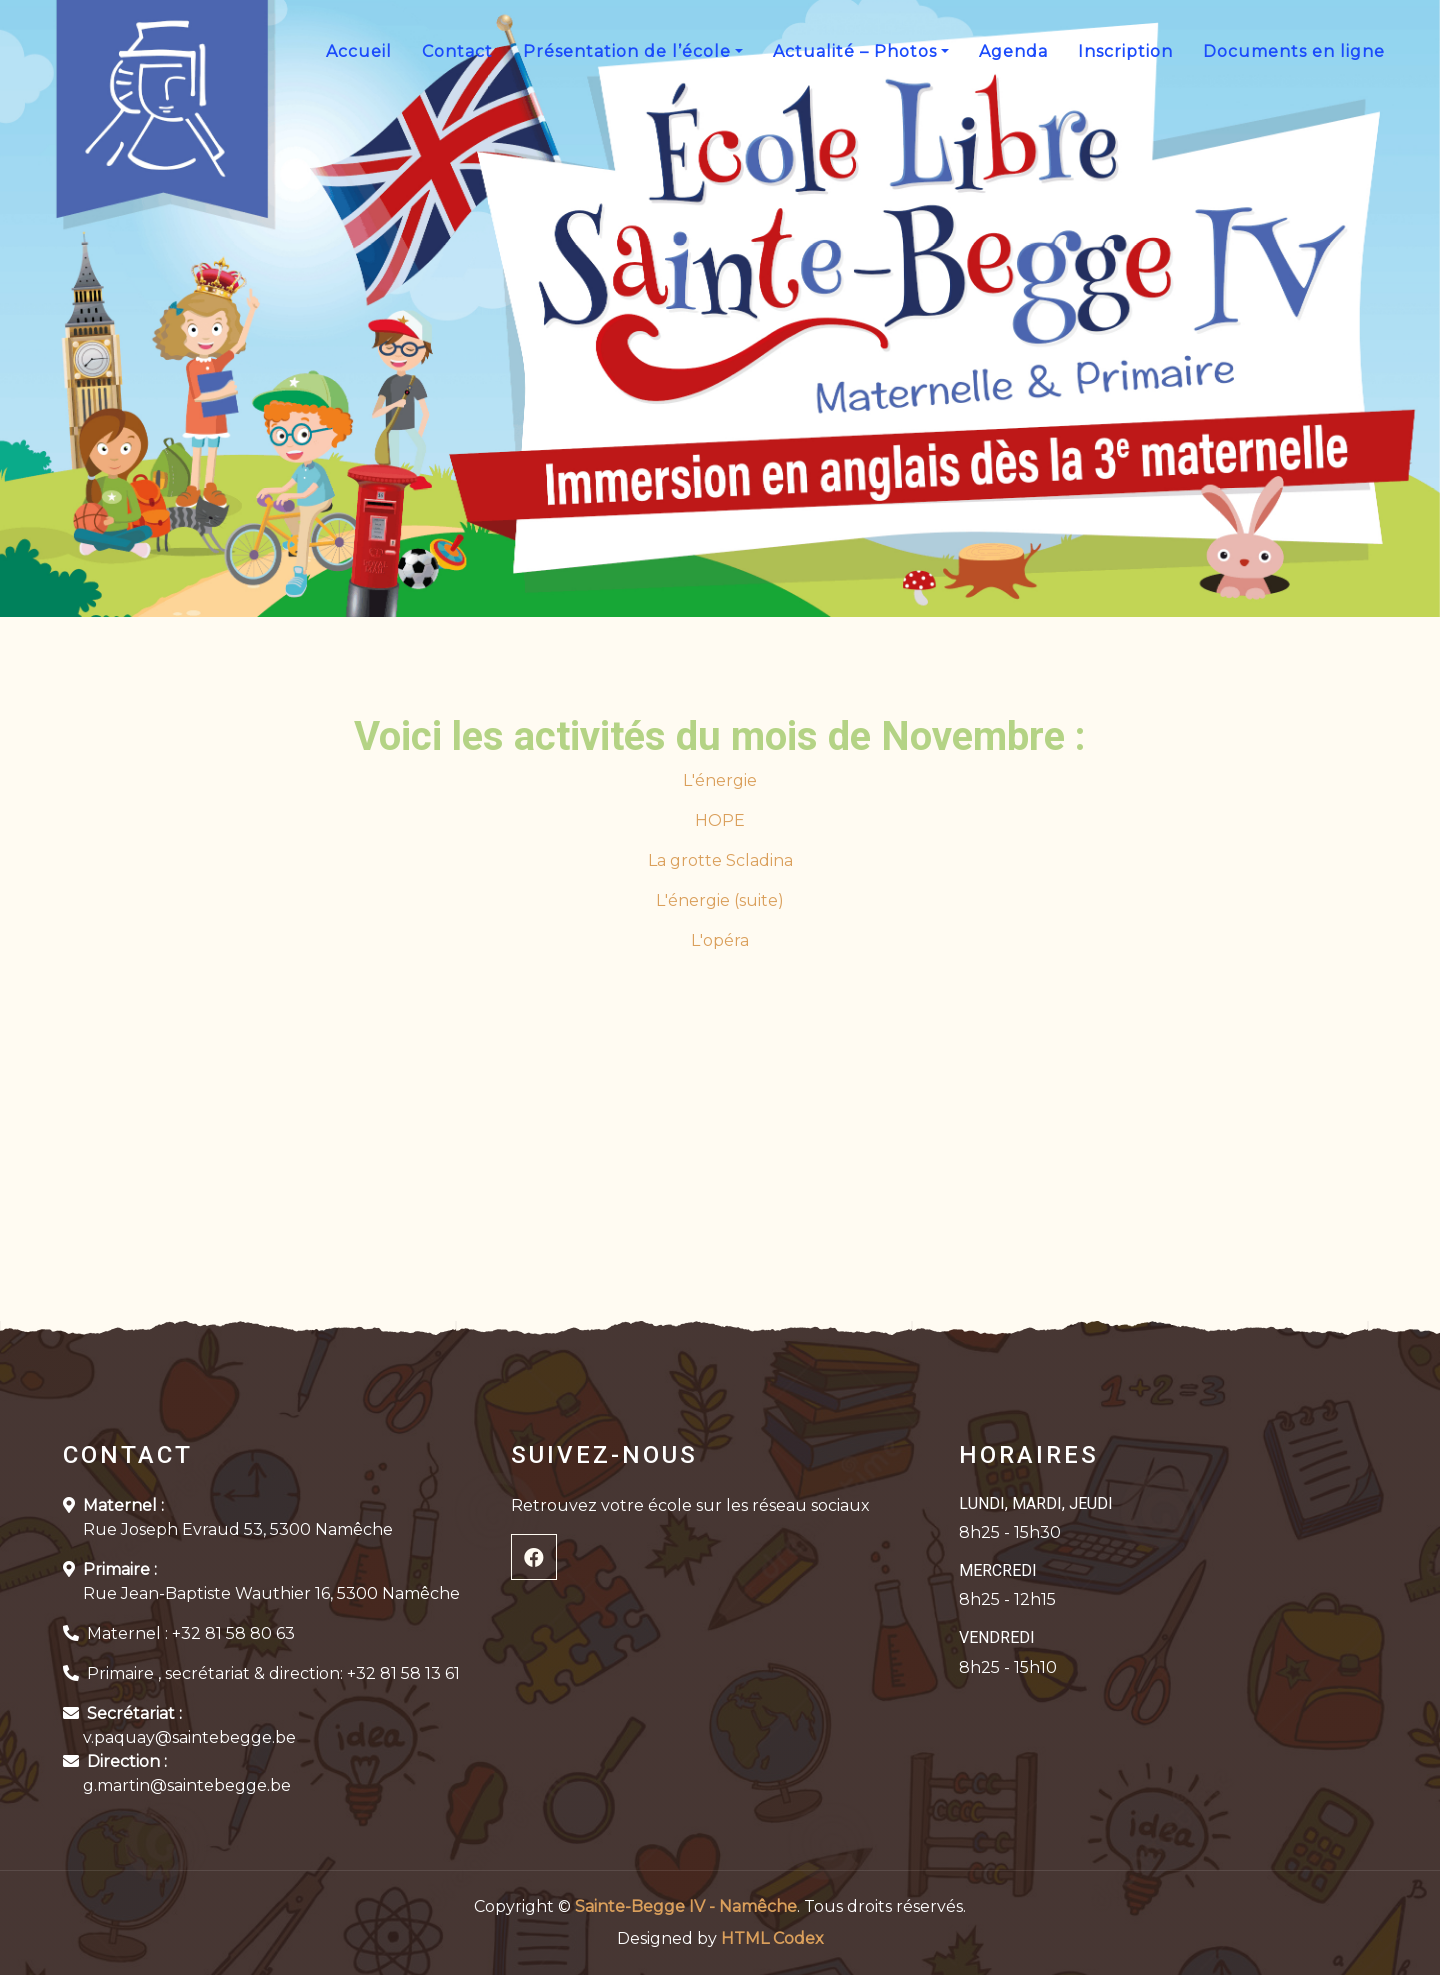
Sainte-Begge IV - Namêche (686, 1906)
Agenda (1013, 51)
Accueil (359, 51)
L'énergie (720, 780)
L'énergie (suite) (720, 900)
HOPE (720, 820)
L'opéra (720, 940)
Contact (457, 51)
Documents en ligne (1294, 51)
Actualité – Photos (855, 51)
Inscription (1125, 51)
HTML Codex (772, 1938)
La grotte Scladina (720, 860)
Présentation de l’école (627, 51)
